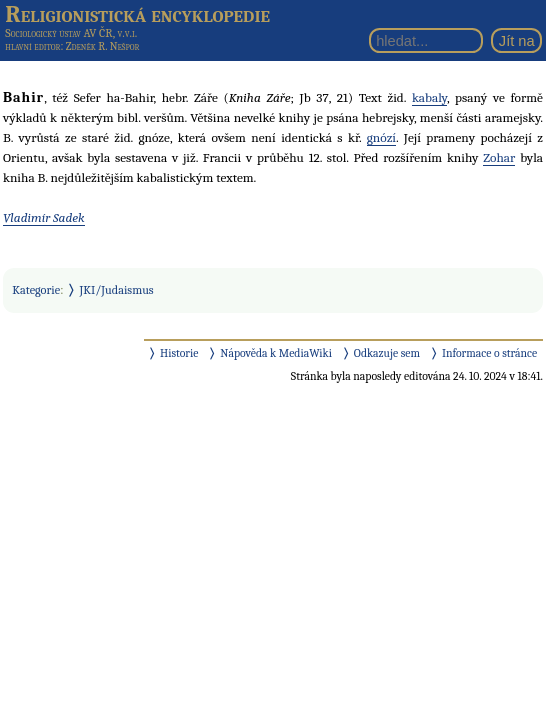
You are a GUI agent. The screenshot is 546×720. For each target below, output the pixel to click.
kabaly (429, 97)
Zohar (499, 157)
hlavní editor (32, 46)
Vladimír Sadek (44, 217)
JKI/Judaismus (117, 290)
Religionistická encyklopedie (137, 14)
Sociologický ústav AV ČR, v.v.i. (71, 33)
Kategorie (36, 290)
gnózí (381, 137)
